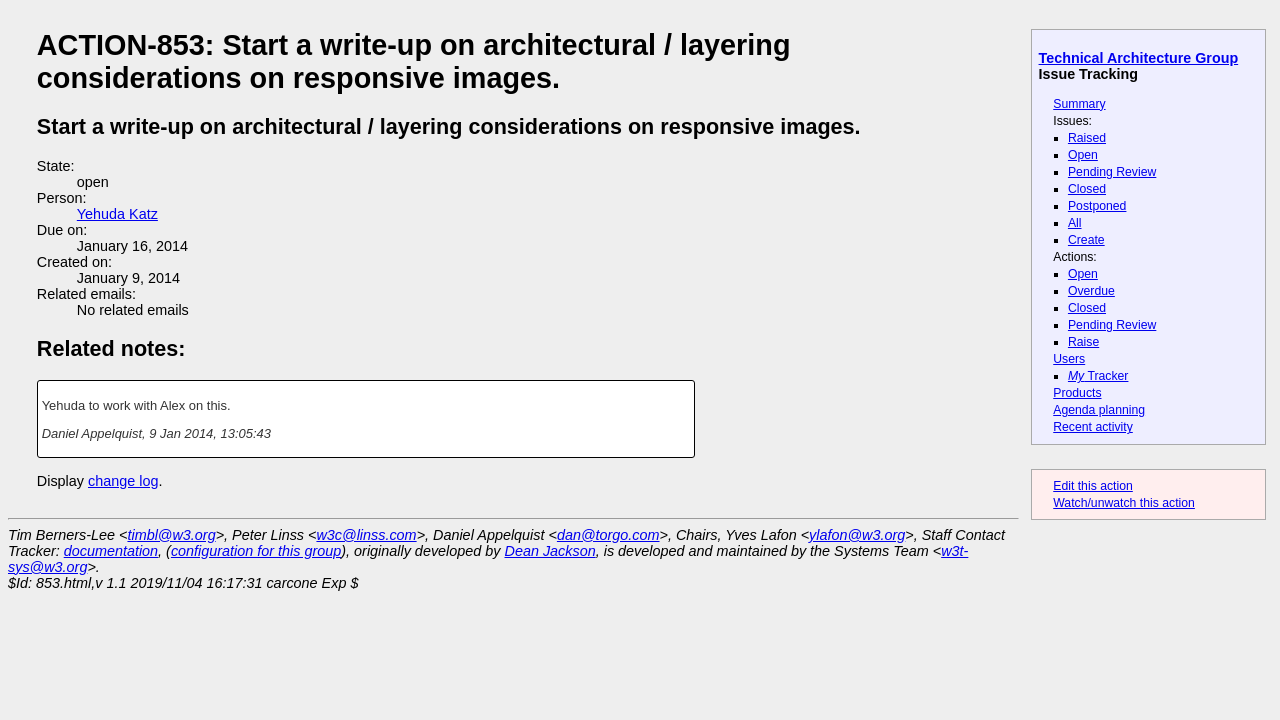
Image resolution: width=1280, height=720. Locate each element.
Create (1086, 240)
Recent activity (1093, 427)
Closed (1087, 189)
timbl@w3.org (171, 535)
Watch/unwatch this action (1124, 503)
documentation (111, 551)
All (1075, 223)
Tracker (1098, 376)
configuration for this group (256, 551)
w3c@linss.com (366, 535)
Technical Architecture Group (1139, 58)
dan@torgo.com (608, 535)
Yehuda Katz (117, 214)
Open (1083, 155)
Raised (1087, 138)
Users (1069, 359)
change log (123, 481)
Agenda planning (1099, 410)
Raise (1083, 342)
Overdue (1091, 291)
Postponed (1097, 206)
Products (1077, 393)
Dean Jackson (550, 551)
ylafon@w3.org (857, 535)
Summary (1079, 104)
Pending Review (1112, 172)
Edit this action (1093, 486)
